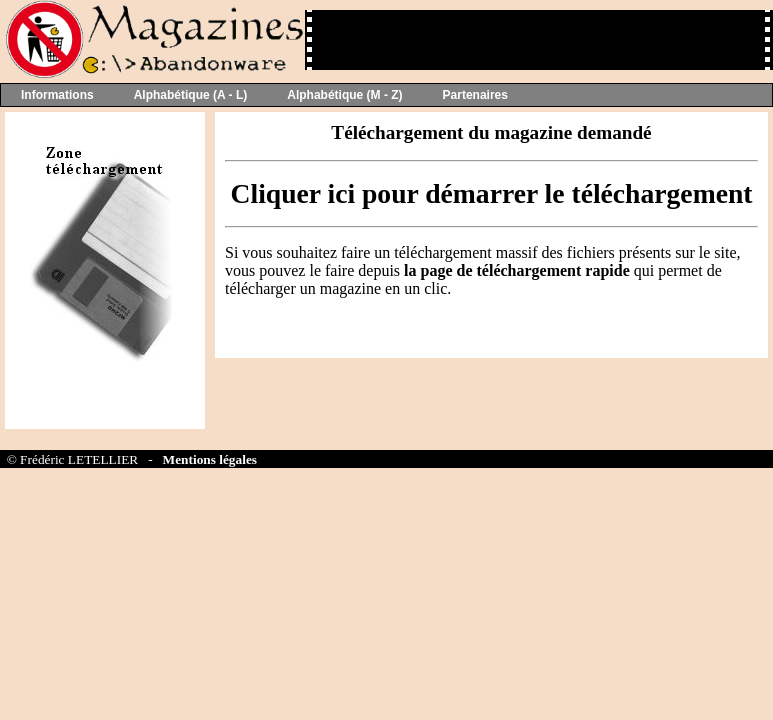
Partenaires (475, 95)
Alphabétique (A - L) (191, 95)
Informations (57, 95)
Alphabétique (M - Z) (344, 95)
